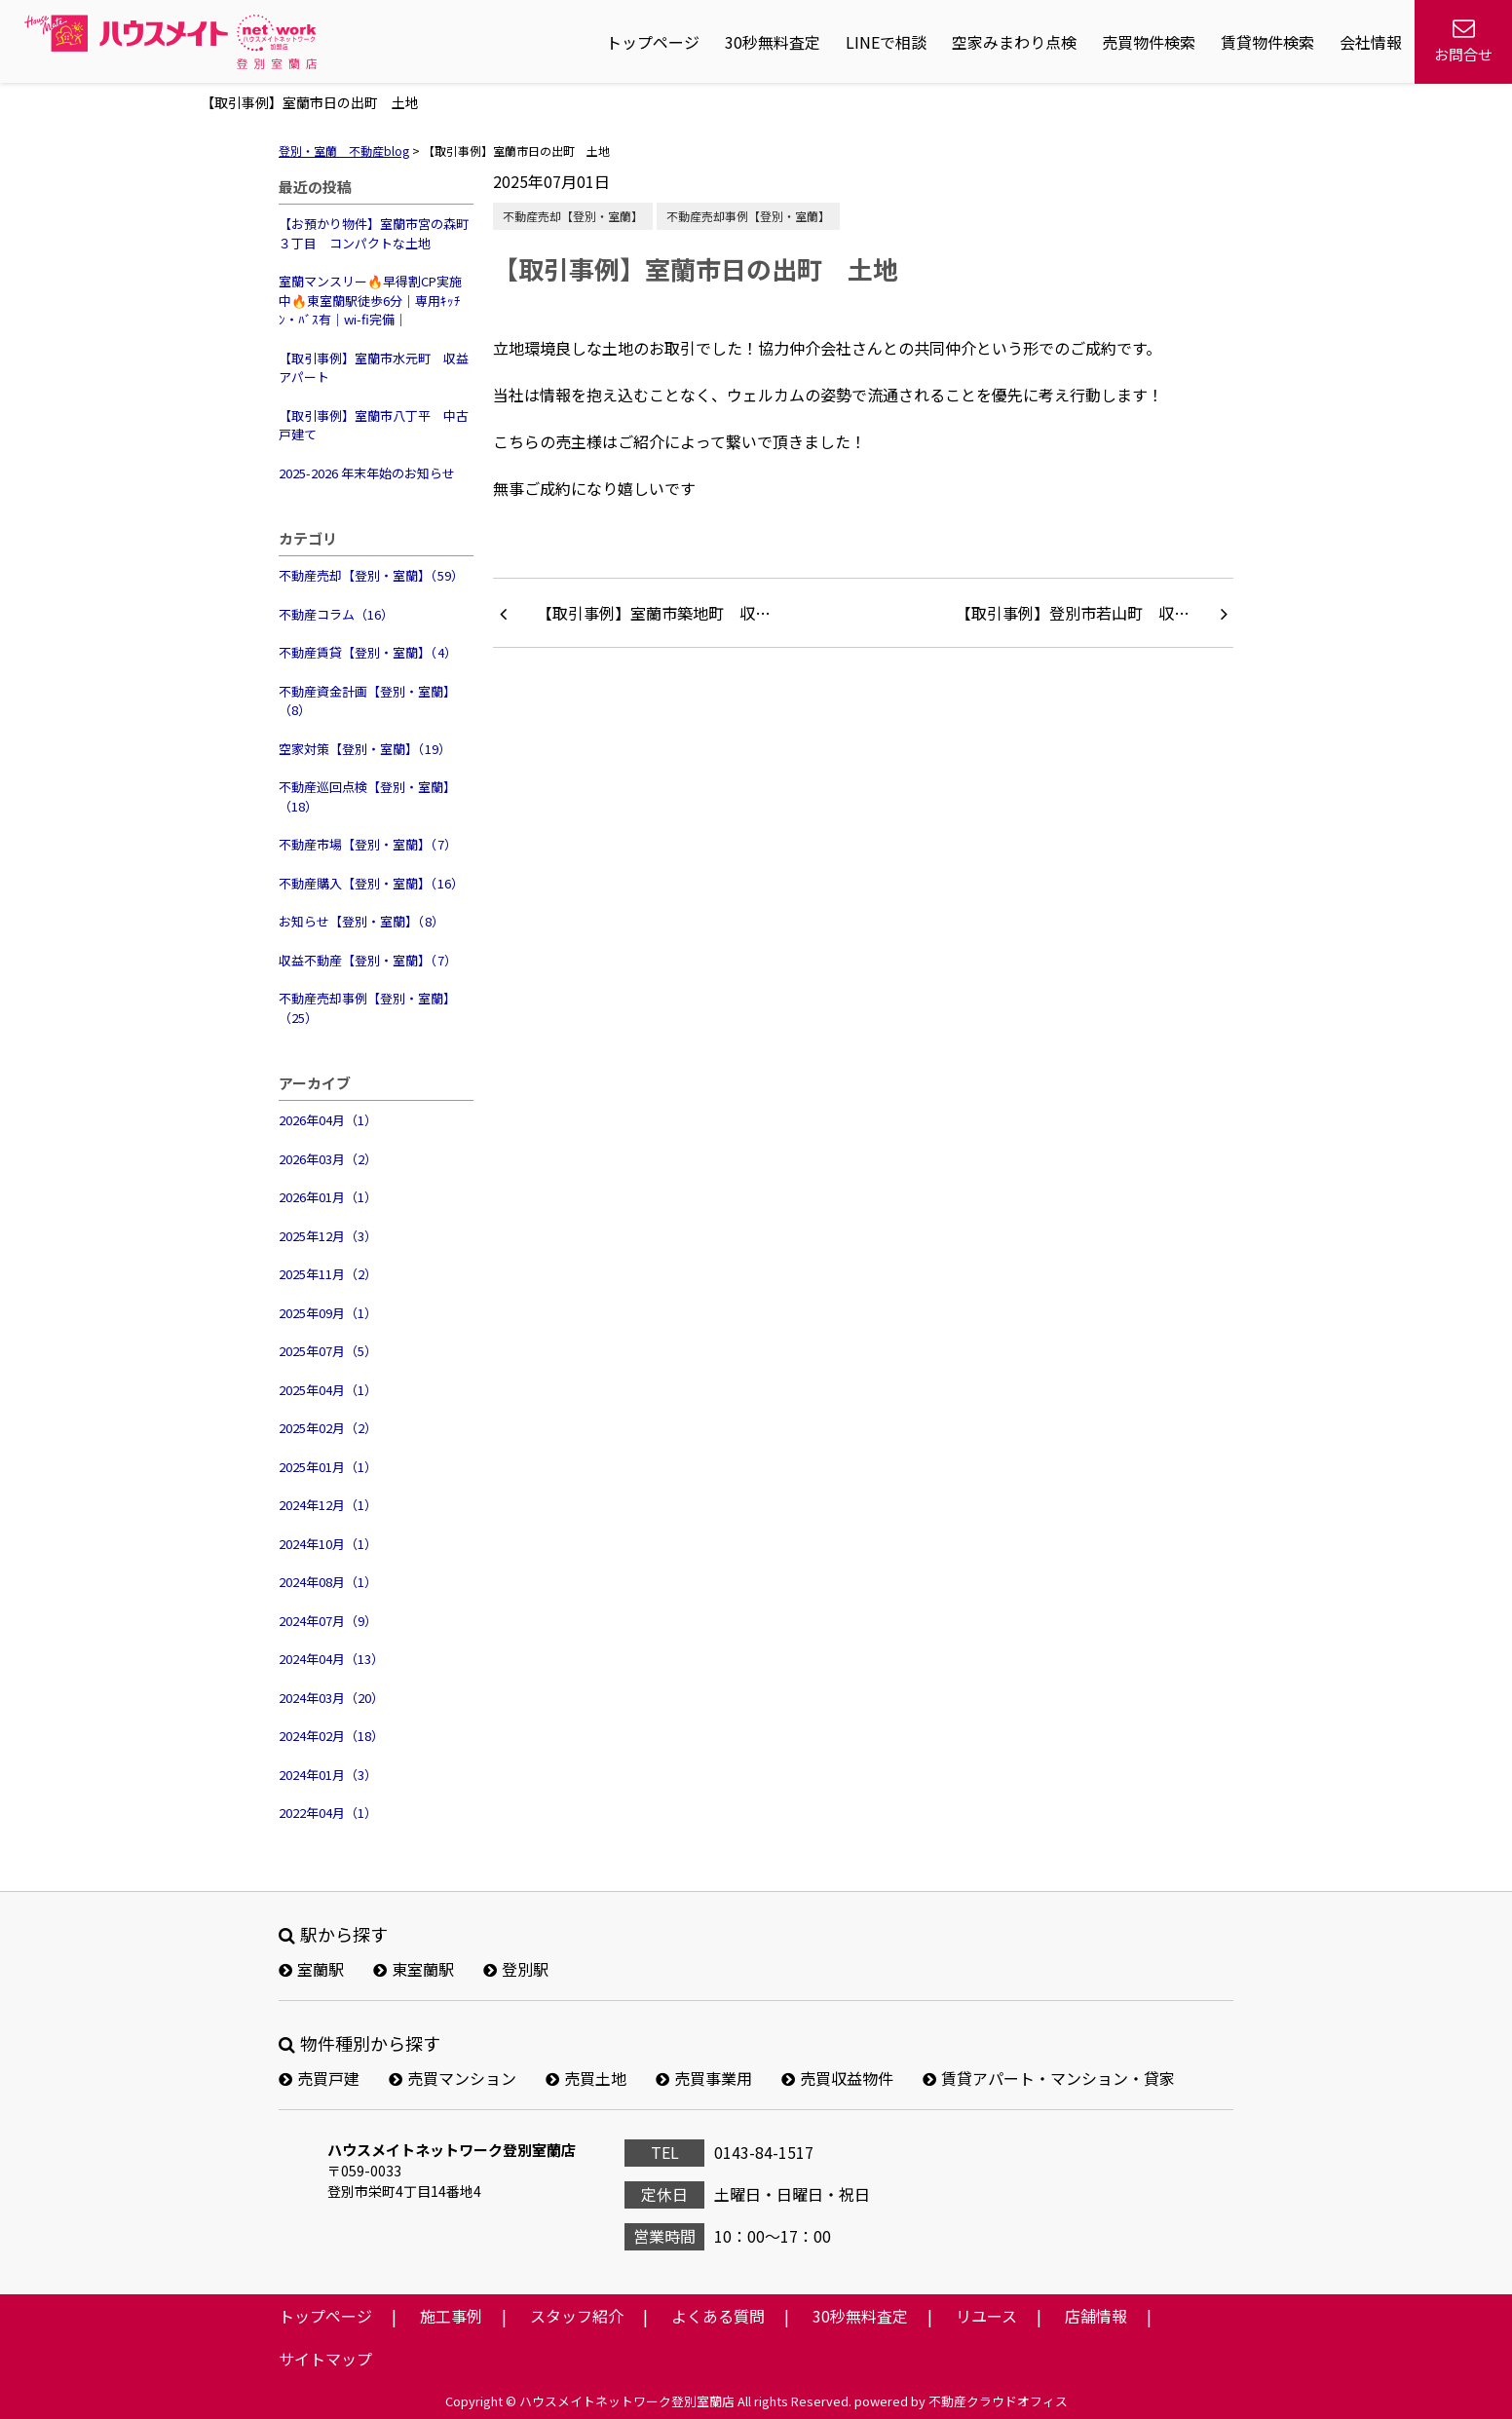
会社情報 (1371, 42)
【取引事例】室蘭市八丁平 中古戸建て (374, 425)
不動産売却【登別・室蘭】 (573, 216)
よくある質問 (718, 2315)
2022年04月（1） (328, 1812)
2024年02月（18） (331, 1735)
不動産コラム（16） (336, 614)
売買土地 (586, 2078)
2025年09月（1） (328, 1313)
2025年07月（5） (328, 1351)
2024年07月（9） (328, 1620)
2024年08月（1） (328, 1581)
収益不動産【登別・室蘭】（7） (368, 960)
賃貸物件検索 (1267, 42)
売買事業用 (704, 2078)
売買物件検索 (1148, 42)
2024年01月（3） (328, 1774)
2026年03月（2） (328, 1159)
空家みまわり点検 (1014, 42)
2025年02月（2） (328, 1427)
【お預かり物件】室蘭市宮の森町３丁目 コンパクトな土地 (374, 233)
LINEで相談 (886, 42)
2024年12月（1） (328, 1504)
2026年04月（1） (328, 1120)
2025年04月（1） (328, 1389)
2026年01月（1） (328, 1197)
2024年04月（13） (331, 1658)
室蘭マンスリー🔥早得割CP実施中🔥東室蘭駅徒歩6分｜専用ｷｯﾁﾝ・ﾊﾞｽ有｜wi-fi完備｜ (370, 300)
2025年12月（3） (328, 1236)
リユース (986, 2315)
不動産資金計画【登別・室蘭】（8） (367, 701)
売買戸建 (319, 2078)
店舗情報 (1096, 2315)
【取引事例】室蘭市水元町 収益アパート (374, 368)
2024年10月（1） (328, 1543)
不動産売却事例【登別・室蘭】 (748, 216)
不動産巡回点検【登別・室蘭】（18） (367, 796)
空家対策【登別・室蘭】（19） (365, 748)
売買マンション (452, 2078)
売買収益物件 (837, 2078)
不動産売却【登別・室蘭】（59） (371, 575)
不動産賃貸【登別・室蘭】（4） (368, 652)
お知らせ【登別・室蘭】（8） (361, 921)
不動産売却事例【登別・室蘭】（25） (367, 1008)
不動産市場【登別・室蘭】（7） (368, 844)
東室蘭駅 (413, 1969)
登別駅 (515, 1969)
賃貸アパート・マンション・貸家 (1049, 2078)
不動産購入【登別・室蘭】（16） (371, 883)
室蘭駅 (311, 1969)
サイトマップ (325, 2358)
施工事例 (451, 2315)
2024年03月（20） (331, 1697)
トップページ (652, 42)
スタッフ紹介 (577, 2315)
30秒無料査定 (772, 42)
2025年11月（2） (328, 1274)
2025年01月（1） (328, 1466)
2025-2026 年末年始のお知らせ (367, 473)
